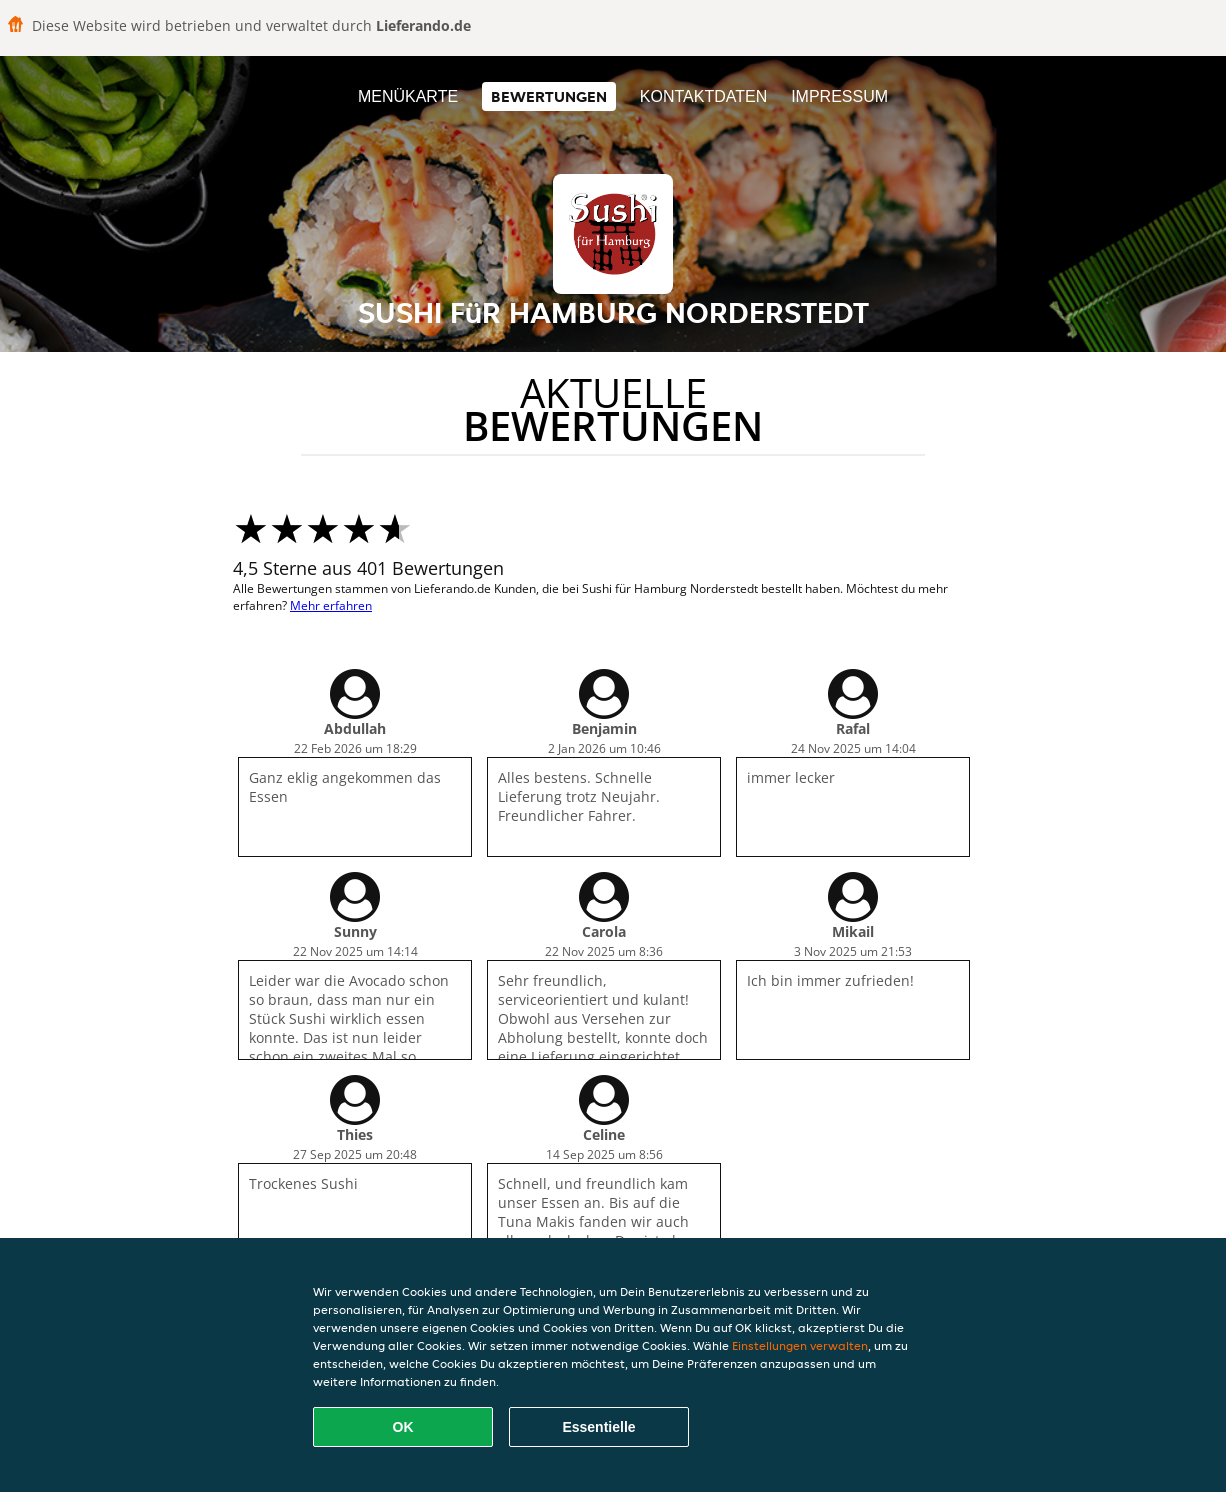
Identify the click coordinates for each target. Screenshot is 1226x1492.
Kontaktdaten (703, 96)
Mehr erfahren (331, 605)
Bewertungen (549, 96)
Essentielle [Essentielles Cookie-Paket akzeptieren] (598, 1427)
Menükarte (408, 96)
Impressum (839, 96)
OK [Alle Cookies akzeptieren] (403, 1427)
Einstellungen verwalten (800, 1345)
